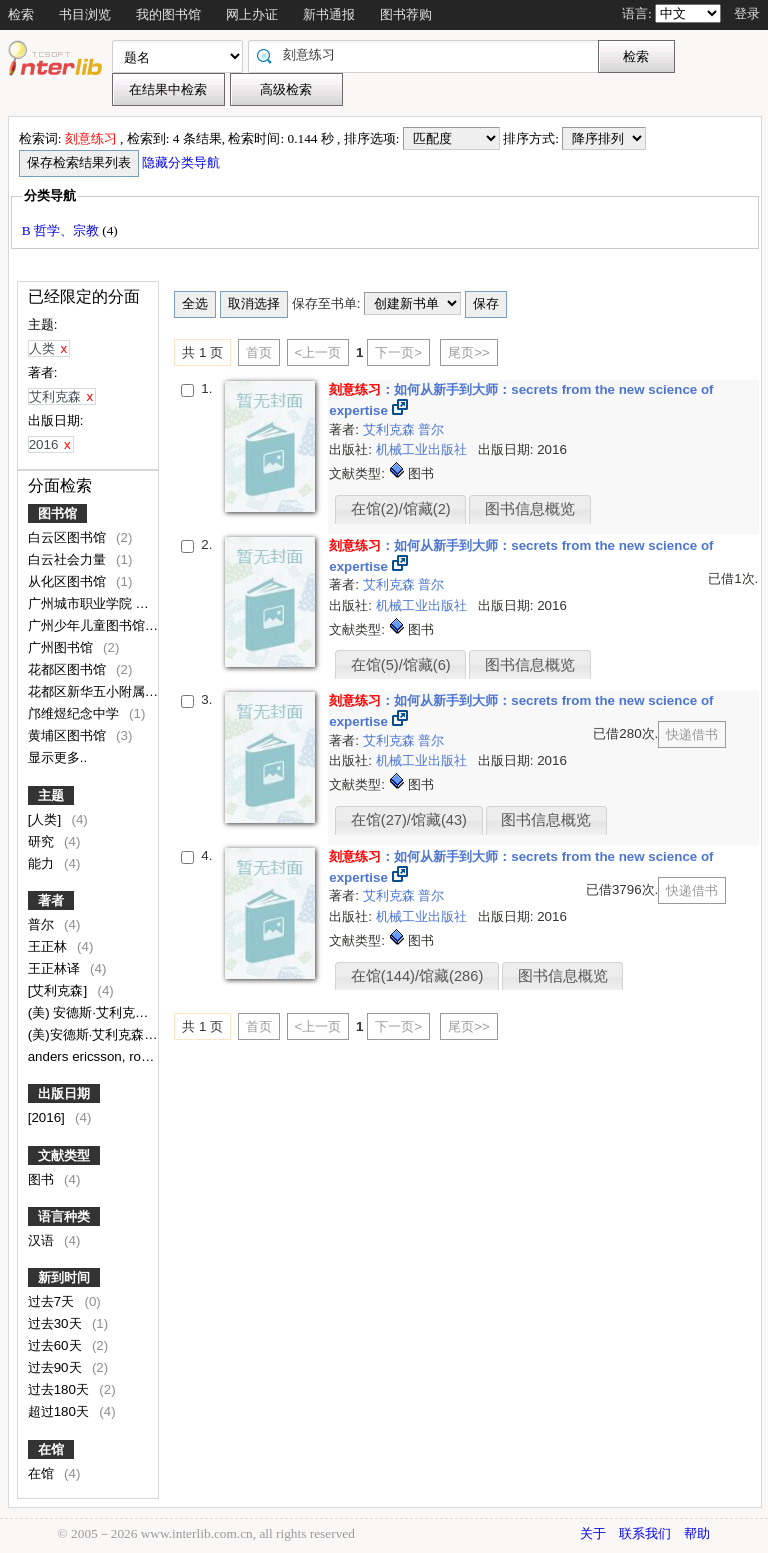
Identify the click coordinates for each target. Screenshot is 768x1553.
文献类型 (64, 1155)
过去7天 (53, 1301)
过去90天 (57, 1367)
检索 (21, 14)
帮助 (697, 1533)
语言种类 (64, 1216)
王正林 (49, 946)
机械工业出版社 (423, 449)
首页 (259, 352)
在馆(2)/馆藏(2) (401, 509)
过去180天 (60, 1389)
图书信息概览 (530, 509)
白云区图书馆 (69, 537)
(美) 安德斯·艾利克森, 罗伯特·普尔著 (134, 1012)
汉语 (43, 1240)
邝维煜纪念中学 (75, 713)
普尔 (43, 924)
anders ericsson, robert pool (112, 1056)
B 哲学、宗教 (62, 230)
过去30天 (57, 1323)
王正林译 (56, 968)
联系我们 (645, 1533)
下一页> (398, 352)
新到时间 (64, 1277)
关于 (593, 1533)
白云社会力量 (69, 559)
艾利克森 (391, 429)
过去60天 (57, 1345)
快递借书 (692, 734)
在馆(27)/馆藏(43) (409, 820)
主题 (51, 795)
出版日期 (64, 1093)
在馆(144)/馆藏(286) (417, 976)
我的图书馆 (168, 14)
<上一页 (318, 352)
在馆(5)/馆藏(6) (401, 665)
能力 (43, 863)
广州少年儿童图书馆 (88, 625)
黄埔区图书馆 (69, 735)
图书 (43, 1179)
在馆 (51, 1449)
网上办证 (252, 14)
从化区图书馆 (69, 581)
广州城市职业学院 (82, 603)
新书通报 (329, 14)
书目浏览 (85, 14)
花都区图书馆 (69, 669)
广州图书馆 (62, 647)
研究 (43, 841)
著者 (51, 900)
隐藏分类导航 (182, 162)
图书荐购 (406, 14)
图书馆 (57, 513)
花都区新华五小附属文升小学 (114, 691)
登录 (747, 13)
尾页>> (469, 352)
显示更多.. (57, 757)
